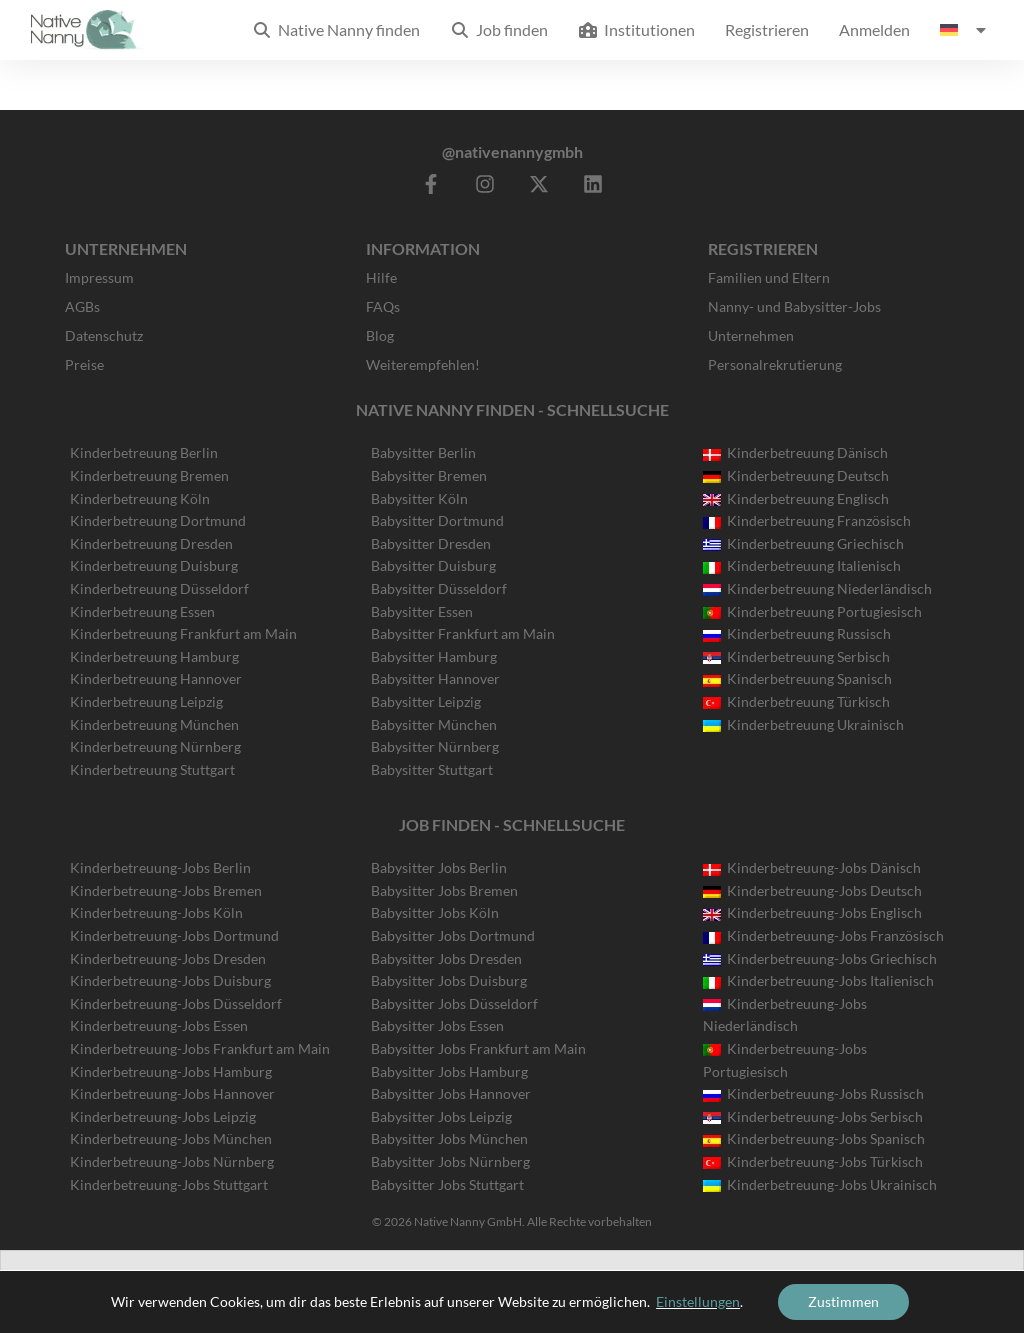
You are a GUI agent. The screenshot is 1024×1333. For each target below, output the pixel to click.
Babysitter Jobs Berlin (439, 867)
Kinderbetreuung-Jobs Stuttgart (169, 1184)
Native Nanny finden (336, 29)
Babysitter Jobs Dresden (446, 958)
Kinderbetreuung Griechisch (803, 543)
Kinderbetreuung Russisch (797, 633)
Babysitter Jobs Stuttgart (447, 1184)
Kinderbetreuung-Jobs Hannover (172, 1093)
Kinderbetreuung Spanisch (797, 678)
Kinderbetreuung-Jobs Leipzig (163, 1116)
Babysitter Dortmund (437, 520)
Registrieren (767, 29)
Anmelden (874, 29)
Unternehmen (751, 335)
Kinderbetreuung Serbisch (796, 656)
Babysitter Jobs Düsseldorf (454, 1003)
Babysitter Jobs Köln (435, 912)
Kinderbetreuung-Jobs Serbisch (813, 1116)
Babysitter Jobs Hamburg (449, 1071)
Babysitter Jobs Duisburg (449, 980)
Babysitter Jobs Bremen (444, 890)
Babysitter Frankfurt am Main (463, 633)
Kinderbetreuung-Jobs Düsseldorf (176, 1003)
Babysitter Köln (419, 498)
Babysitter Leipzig (426, 701)
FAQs (383, 306)
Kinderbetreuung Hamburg (154, 656)
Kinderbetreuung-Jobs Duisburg (170, 980)
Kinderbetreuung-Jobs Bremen (166, 890)
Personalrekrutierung (775, 364)
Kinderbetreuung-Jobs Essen (159, 1025)
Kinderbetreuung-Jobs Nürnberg (172, 1161)
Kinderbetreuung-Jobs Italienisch (818, 980)
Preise (84, 364)
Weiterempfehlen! (423, 364)
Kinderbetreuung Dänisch (795, 452)
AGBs (82, 306)
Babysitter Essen (422, 611)
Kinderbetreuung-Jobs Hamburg (171, 1071)
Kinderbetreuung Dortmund (158, 520)
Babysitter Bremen (429, 475)
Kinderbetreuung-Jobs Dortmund (174, 935)
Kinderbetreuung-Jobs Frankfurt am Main (200, 1048)
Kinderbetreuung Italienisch (802, 565)
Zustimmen (843, 1301)
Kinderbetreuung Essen (142, 611)
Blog (380, 335)
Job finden (499, 29)
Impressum (99, 277)
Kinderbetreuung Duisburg (154, 565)
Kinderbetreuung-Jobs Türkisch (813, 1161)
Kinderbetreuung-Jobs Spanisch (814, 1138)
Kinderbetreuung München (154, 724)
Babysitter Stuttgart (432, 769)
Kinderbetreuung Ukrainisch (803, 724)
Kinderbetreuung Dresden (151, 543)
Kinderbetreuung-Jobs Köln (156, 912)
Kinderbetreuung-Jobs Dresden (168, 958)
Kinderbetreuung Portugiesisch (812, 611)
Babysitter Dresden (431, 543)
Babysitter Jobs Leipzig (441, 1116)
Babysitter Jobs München (449, 1138)
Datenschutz (104, 335)
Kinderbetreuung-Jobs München (171, 1138)
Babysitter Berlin (423, 452)
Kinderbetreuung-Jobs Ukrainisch (820, 1184)
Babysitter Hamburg (434, 656)
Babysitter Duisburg (433, 565)
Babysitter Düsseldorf (439, 588)
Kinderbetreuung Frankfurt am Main (183, 633)
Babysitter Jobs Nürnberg (450, 1161)
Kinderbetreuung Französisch (807, 520)
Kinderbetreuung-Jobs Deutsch (812, 890)
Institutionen (636, 29)
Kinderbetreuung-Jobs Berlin (160, 867)
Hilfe (381, 277)
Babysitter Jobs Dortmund (453, 935)
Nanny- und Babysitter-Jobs (794, 306)
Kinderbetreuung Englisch (796, 498)
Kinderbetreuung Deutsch (796, 475)
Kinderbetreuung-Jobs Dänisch (812, 867)
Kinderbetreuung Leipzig (146, 701)
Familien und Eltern (769, 277)
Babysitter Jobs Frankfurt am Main (478, 1048)
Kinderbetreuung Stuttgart (152, 769)
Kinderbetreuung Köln (140, 498)
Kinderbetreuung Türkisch (796, 701)
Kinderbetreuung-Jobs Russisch (813, 1093)
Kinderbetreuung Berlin (144, 452)
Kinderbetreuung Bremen (149, 475)
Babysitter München (434, 724)
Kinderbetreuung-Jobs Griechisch (820, 958)
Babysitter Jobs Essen (437, 1025)
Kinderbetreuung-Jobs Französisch (823, 935)
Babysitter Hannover (435, 678)
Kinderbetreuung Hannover (156, 678)
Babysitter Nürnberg (435, 746)
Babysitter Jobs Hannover (451, 1093)
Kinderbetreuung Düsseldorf (159, 588)
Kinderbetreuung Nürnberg (155, 746)
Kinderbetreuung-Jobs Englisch (812, 912)
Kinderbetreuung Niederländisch (817, 588)
